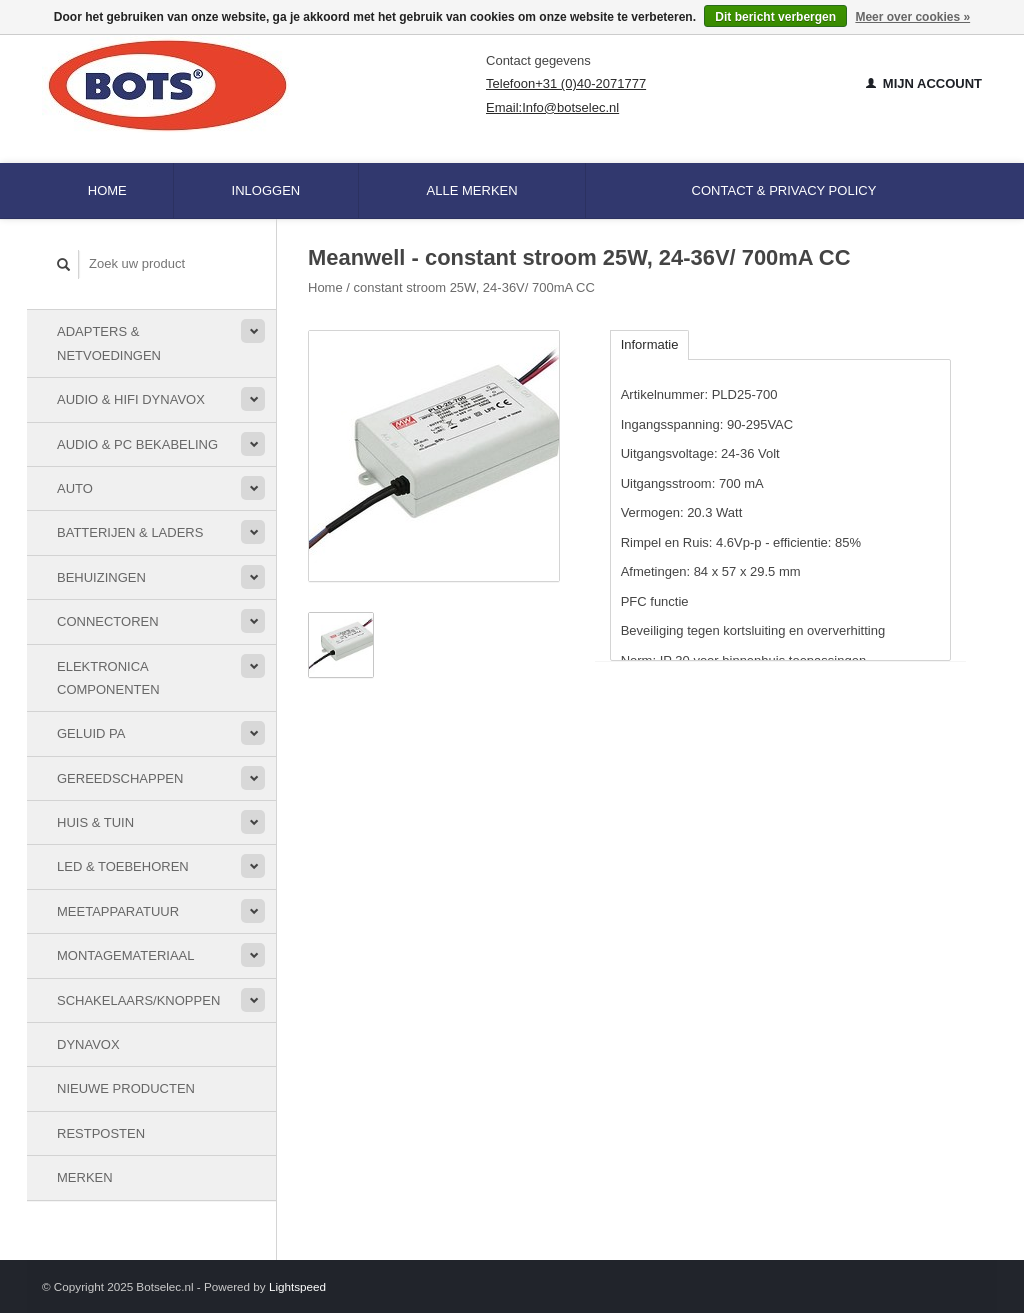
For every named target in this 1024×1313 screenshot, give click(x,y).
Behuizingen (101, 577)
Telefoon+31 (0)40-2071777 (566, 83)
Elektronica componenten (108, 678)
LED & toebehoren (123, 866)
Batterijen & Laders (130, 532)
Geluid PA (91, 733)
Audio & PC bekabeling (137, 444)
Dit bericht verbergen (775, 17)
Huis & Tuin (95, 822)
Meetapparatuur (118, 911)
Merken (85, 1177)
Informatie (650, 344)
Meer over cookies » (912, 17)
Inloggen (266, 190)
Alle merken (472, 190)
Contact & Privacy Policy (784, 190)
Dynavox (88, 1044)
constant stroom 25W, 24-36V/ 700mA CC (474, 287)
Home (107, 190)
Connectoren (108, 621)
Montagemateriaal (125, 955)
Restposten (101, 1133)
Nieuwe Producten (126, 1088)
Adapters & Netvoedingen (109, 343)
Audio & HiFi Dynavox (131, 399)
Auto (75, 488)
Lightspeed (297, 1286)
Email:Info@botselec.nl (552, 107)
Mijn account (924, 83)
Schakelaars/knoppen (138, 1000)
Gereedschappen (120, 778)
